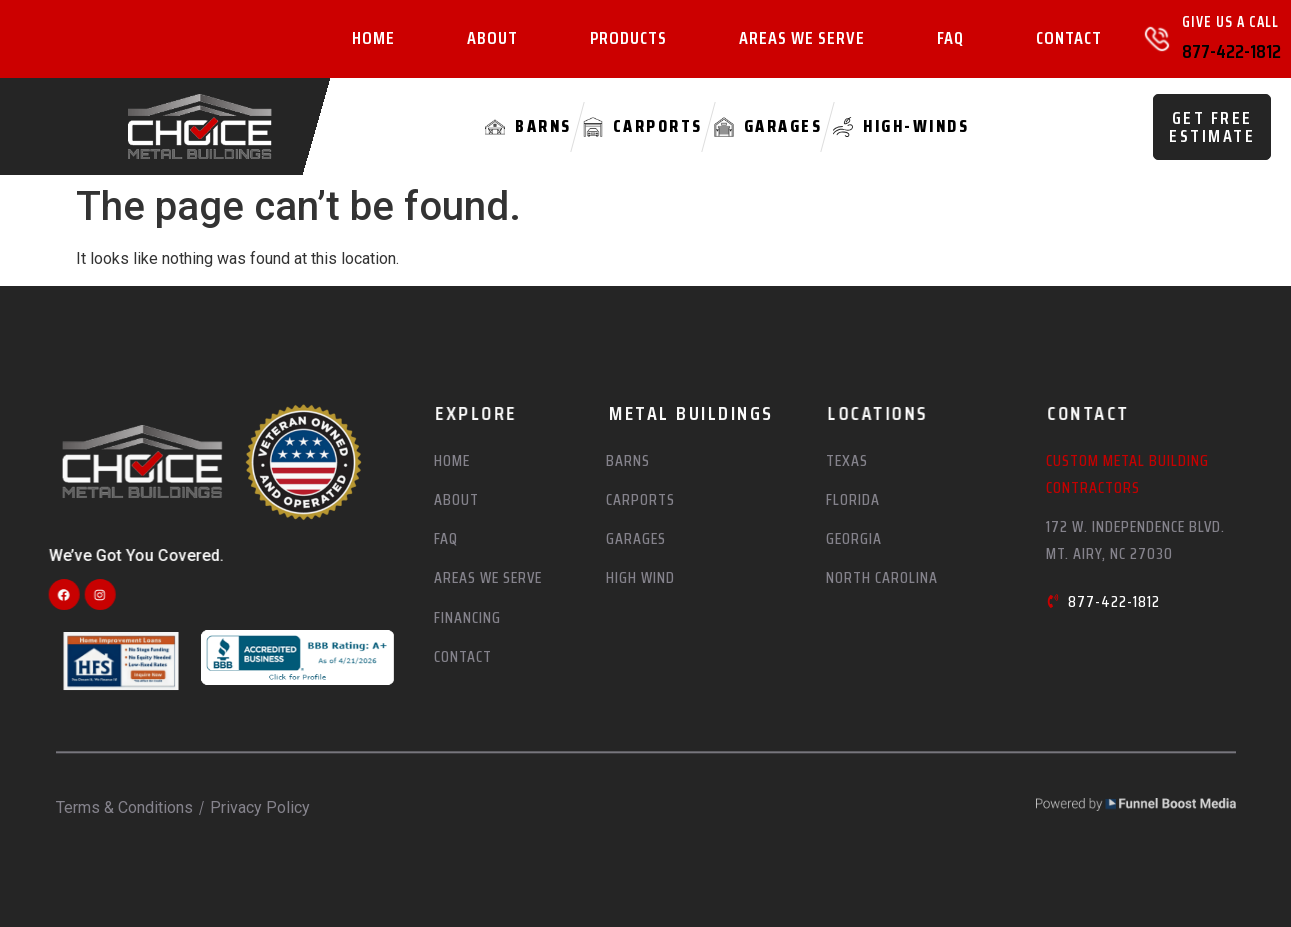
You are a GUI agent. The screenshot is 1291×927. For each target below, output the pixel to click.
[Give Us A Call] (1157, 39)
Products (628, 39)
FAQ (950, 39)
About (492, 39)
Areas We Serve (802, 39)
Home (373, 39)
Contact (1069, 39)
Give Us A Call (1230, 22)
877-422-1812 (1231, 51)
